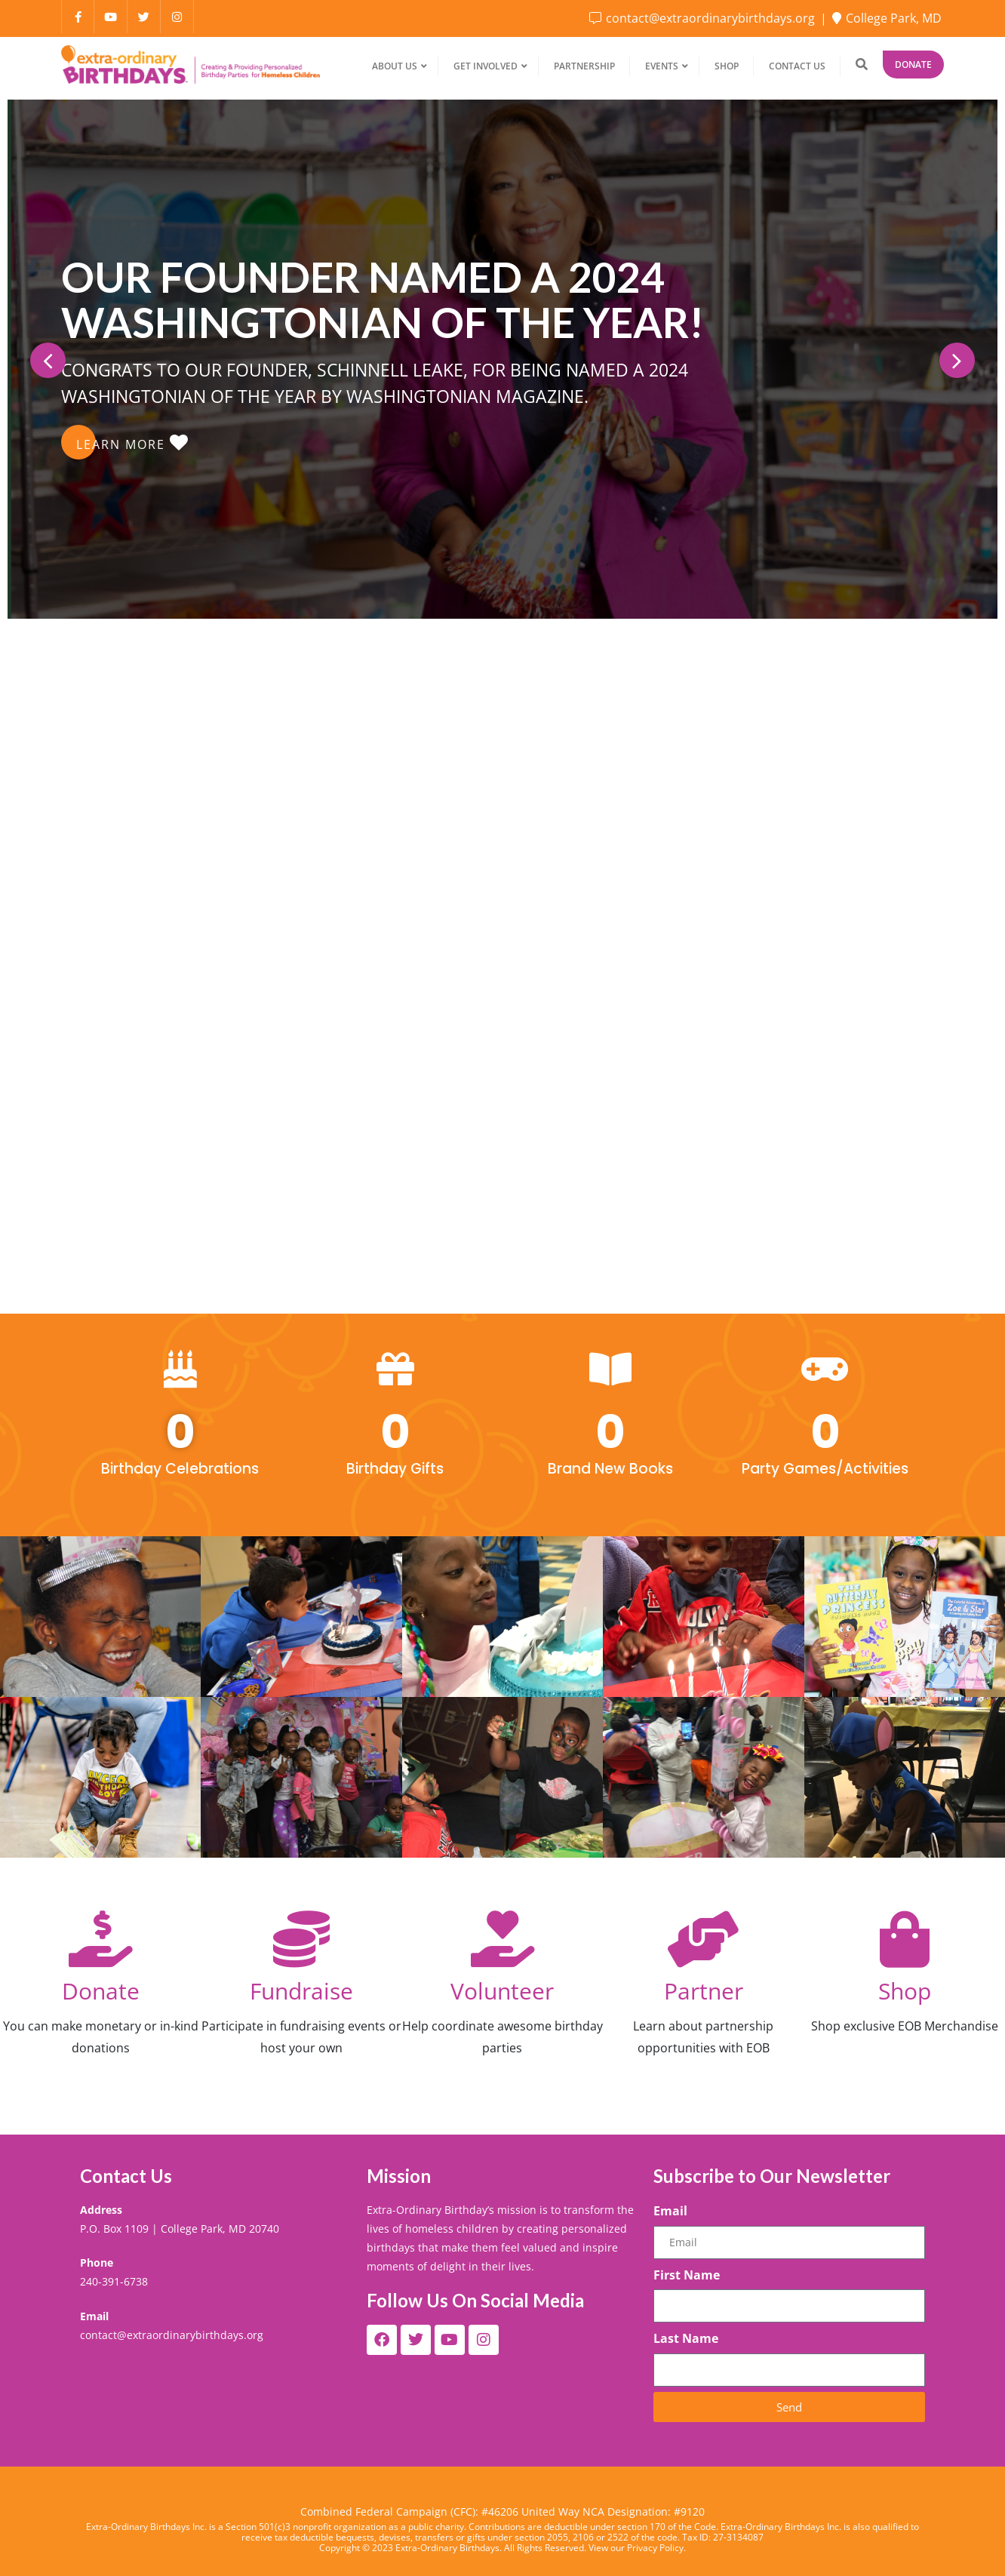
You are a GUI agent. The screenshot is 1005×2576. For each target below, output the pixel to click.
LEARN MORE (132, 443)
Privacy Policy (655, 2547)
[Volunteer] (502, 1938)
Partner (703, 1990)
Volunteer (502, 1990)
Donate (913, 64)
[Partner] (703, 1938)
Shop (904, 1990)
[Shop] (904, 1938)
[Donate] (100, 1938)
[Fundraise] (301, 1938)
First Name (686, 2275)
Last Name (685, 2338)
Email (670, 2211)
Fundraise (301, 1990)
